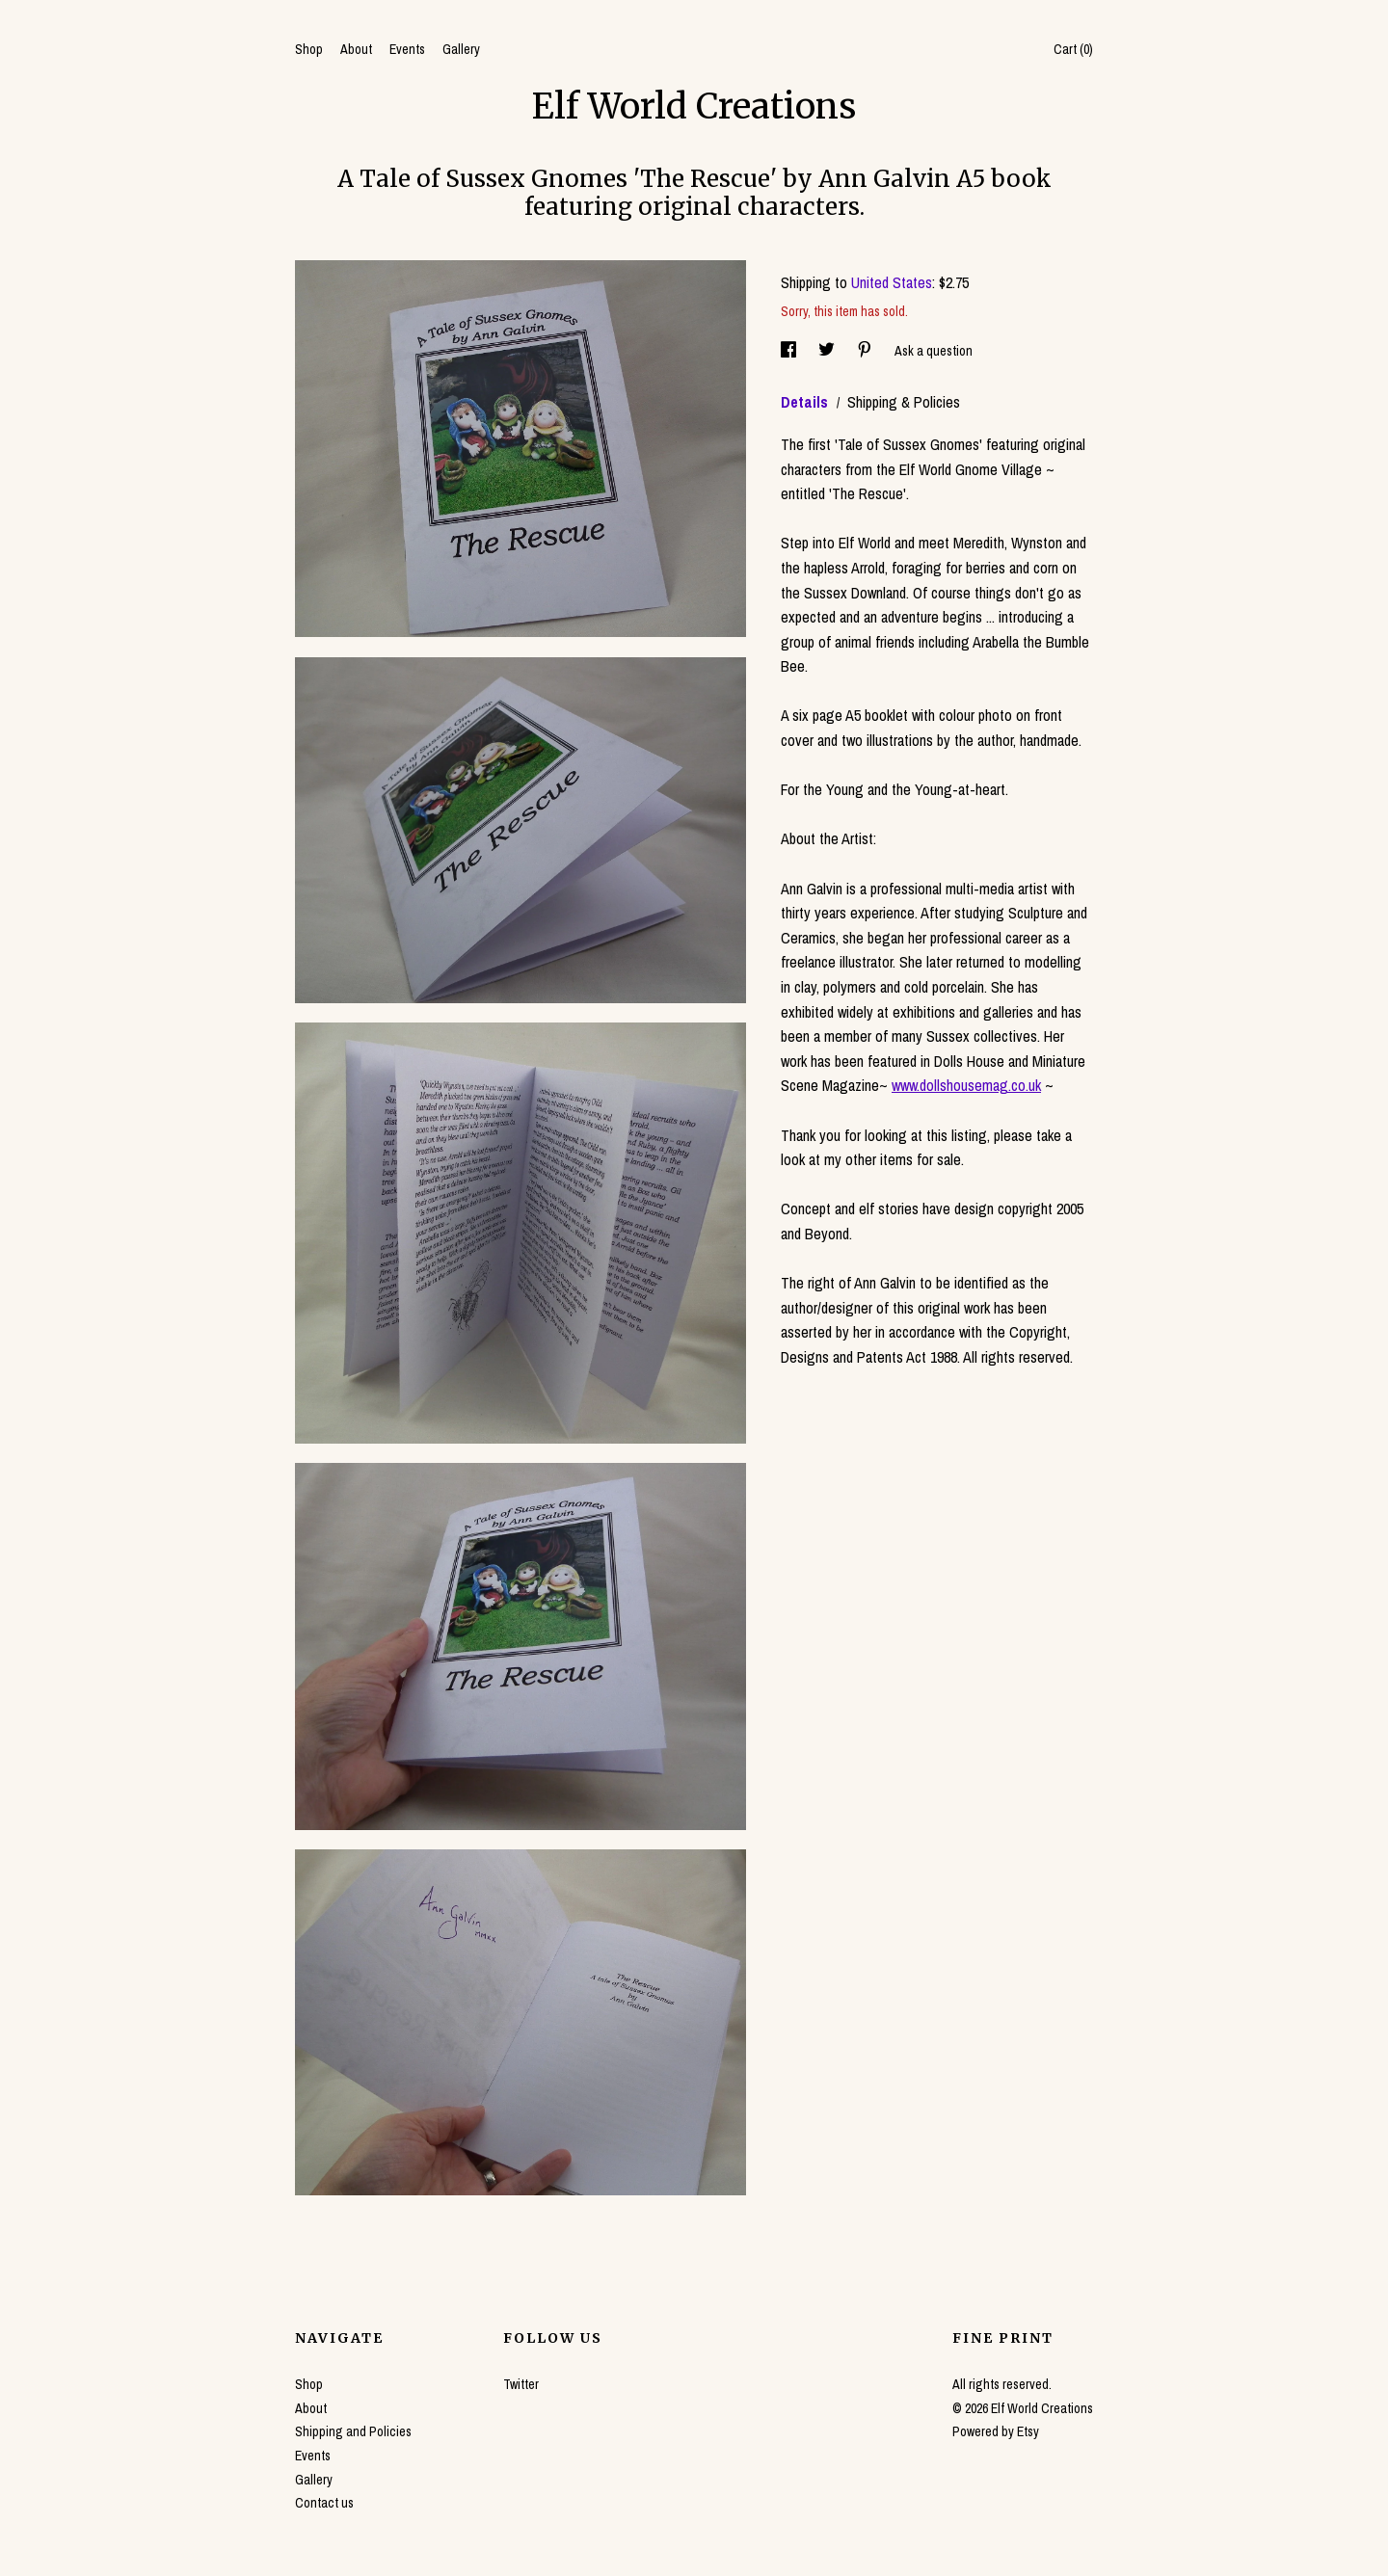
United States (891, 282)
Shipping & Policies (903, 401)
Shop (309, 49)
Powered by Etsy (995, 2431)
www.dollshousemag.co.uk (966, 1085)
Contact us (324, 2502)
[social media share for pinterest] (866, 350)
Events (407, 49)
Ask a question (933, 350)
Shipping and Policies (353, 2431)
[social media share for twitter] (828, 350)
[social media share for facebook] (790, 350)
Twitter (521, 2384)
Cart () (1073, 49)
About (356, 49)
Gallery (461, 49)
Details (806, 401)
